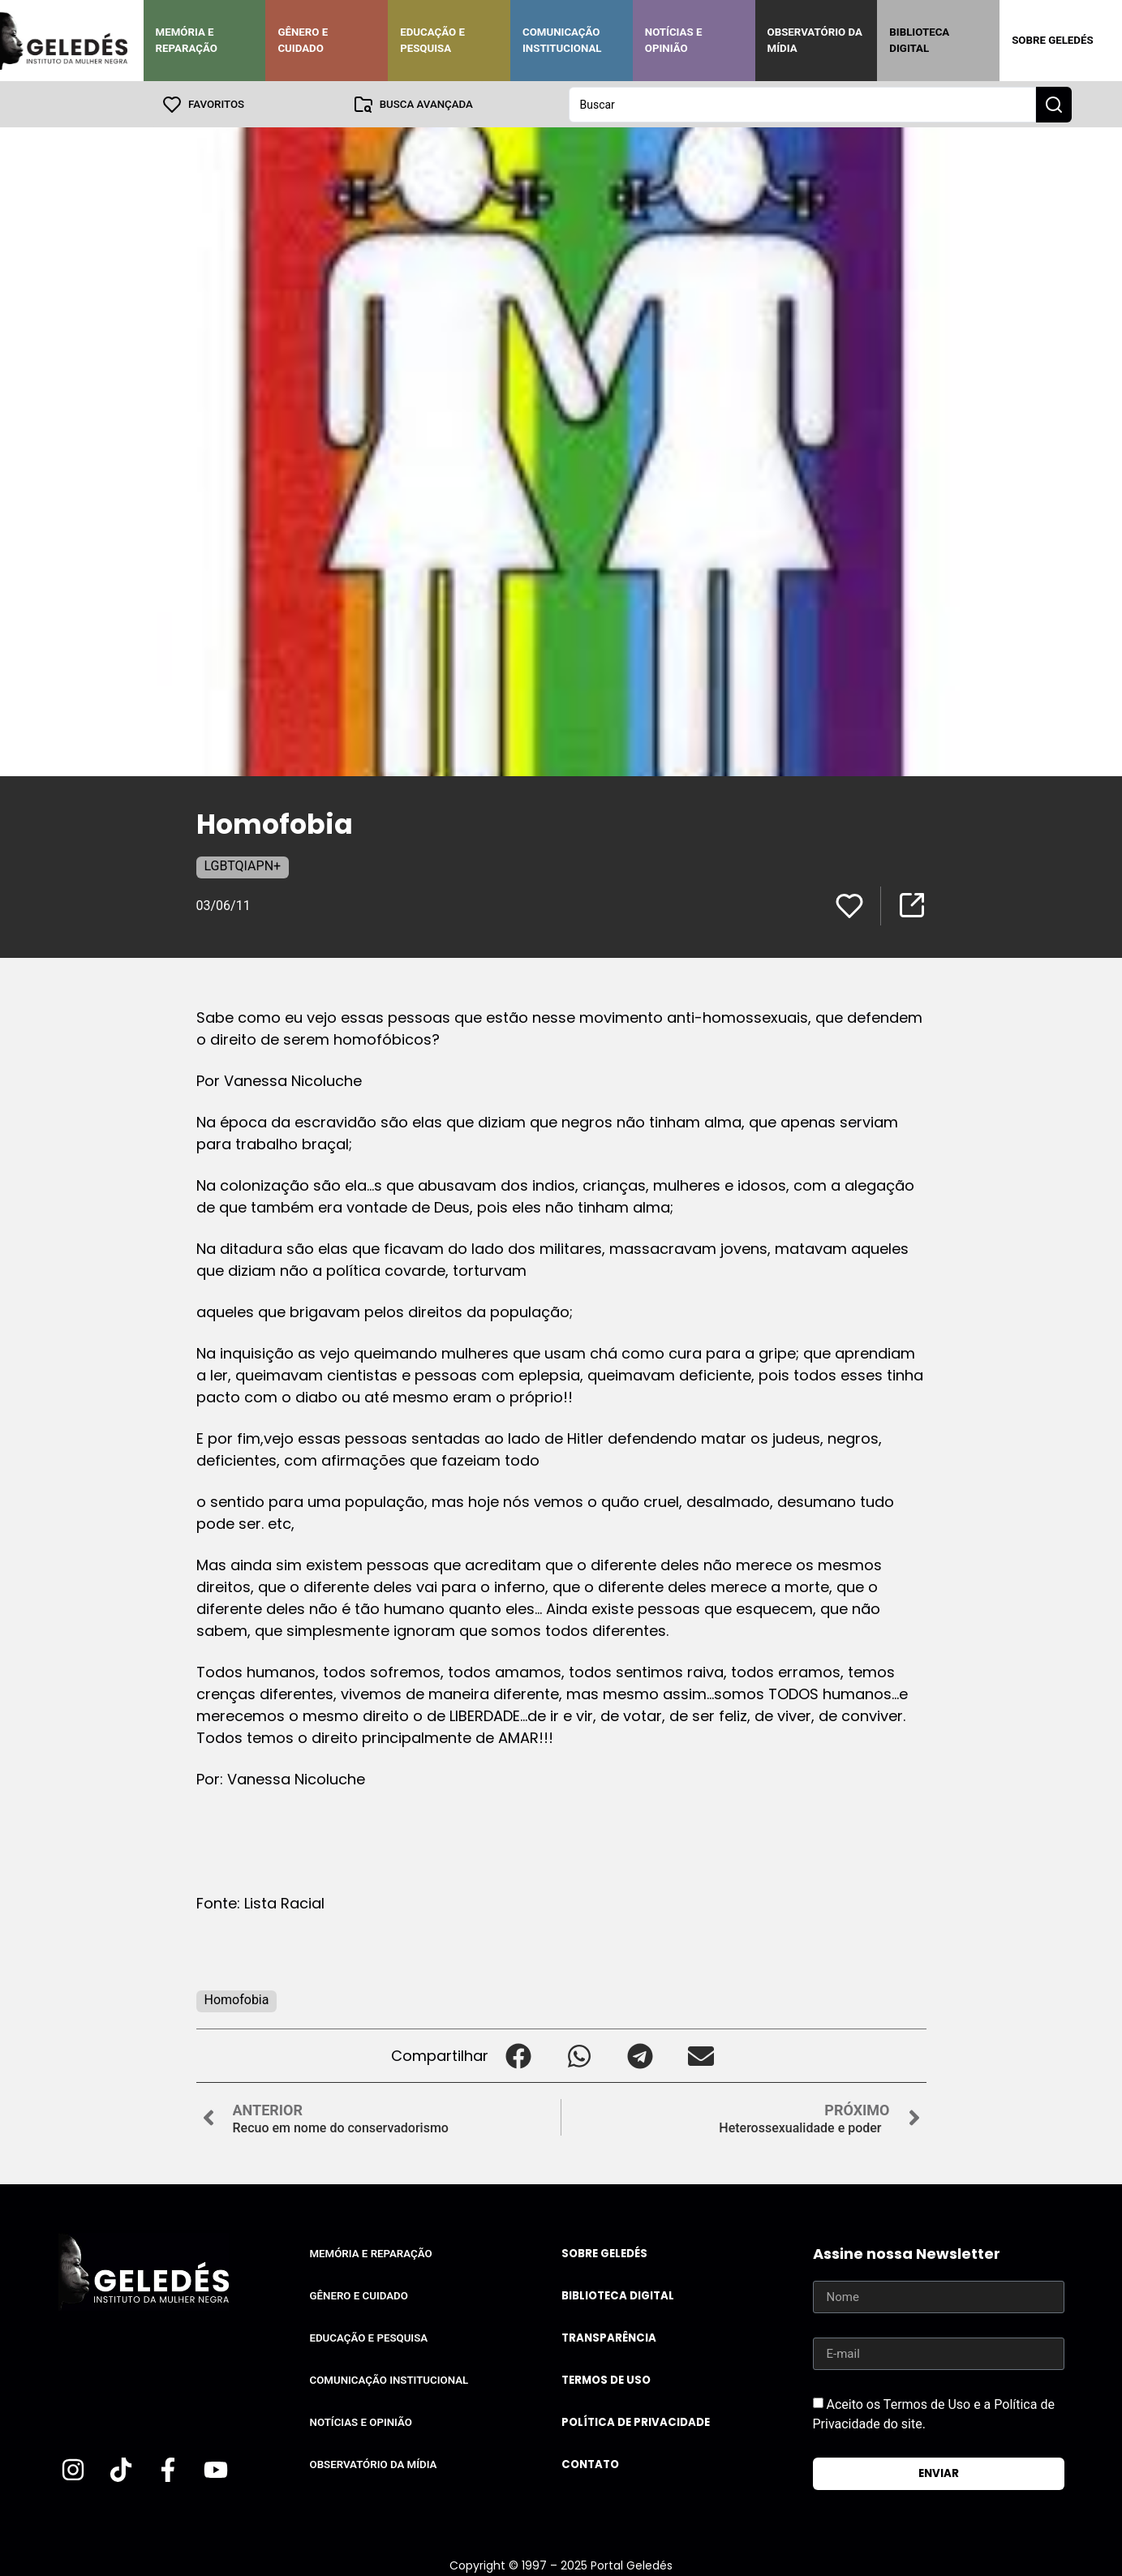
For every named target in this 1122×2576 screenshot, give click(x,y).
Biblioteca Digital (919, 40)
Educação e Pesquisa (432, 40)
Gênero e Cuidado (302, 40)
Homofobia (236, 1999)
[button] (518, 2055)
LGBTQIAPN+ (243, 865)
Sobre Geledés (1052, 40)
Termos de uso (606, 2379)
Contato (590, 2463)
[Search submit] (1054, 104)
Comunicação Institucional (562, 40)
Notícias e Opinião (674, 40)
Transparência (608, 2337)
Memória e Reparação (186, 40)
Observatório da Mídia (814, 40)
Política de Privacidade (635, 2421)
